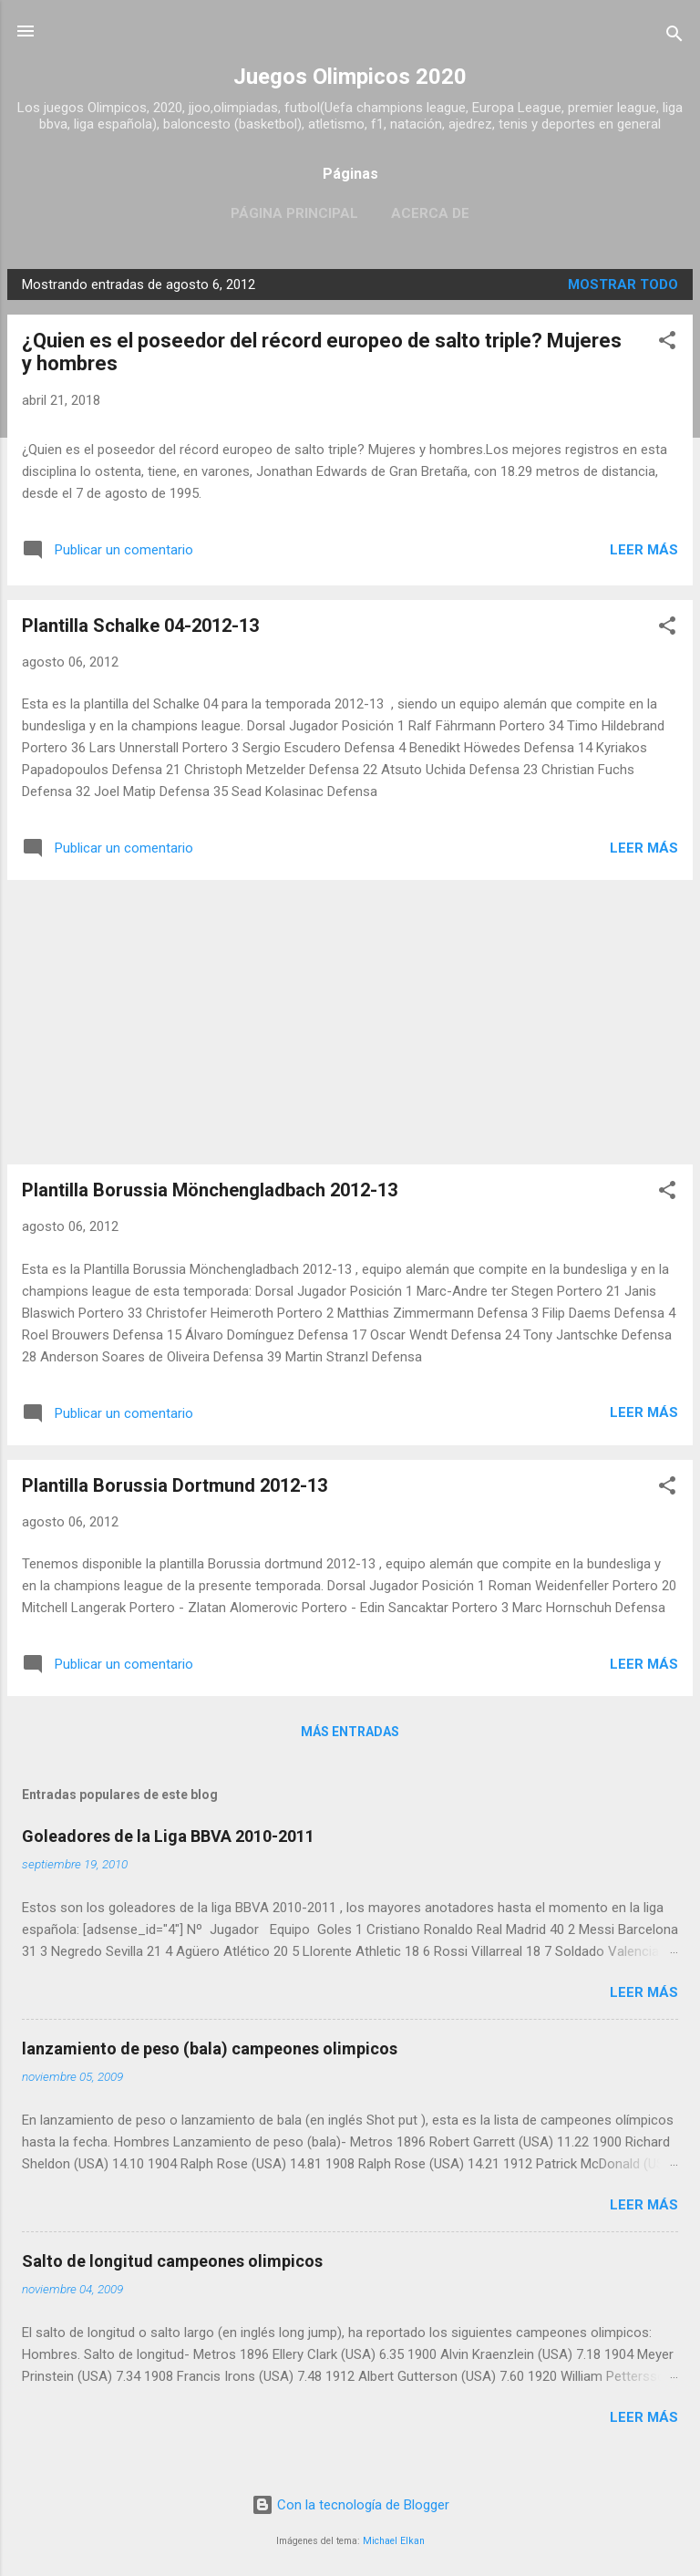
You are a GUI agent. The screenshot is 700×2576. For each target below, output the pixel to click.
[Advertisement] (350, 1022)
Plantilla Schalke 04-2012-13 (140, 625)
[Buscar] (674, 37)
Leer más (644, 550)
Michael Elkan (394, 2541)
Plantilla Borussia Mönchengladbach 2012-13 (209, 1190)
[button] (667, 343)
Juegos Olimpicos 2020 (350, 76)
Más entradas (350, 1731)
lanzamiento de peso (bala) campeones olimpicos (209, 2048)
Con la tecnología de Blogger (350, 2505)
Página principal (294, 213)
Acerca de (430, 213)
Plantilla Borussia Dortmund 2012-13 (174, 1485)
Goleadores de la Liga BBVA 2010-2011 (168, 1836)
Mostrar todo (623, 284)
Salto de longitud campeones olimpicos (172, 2261)
